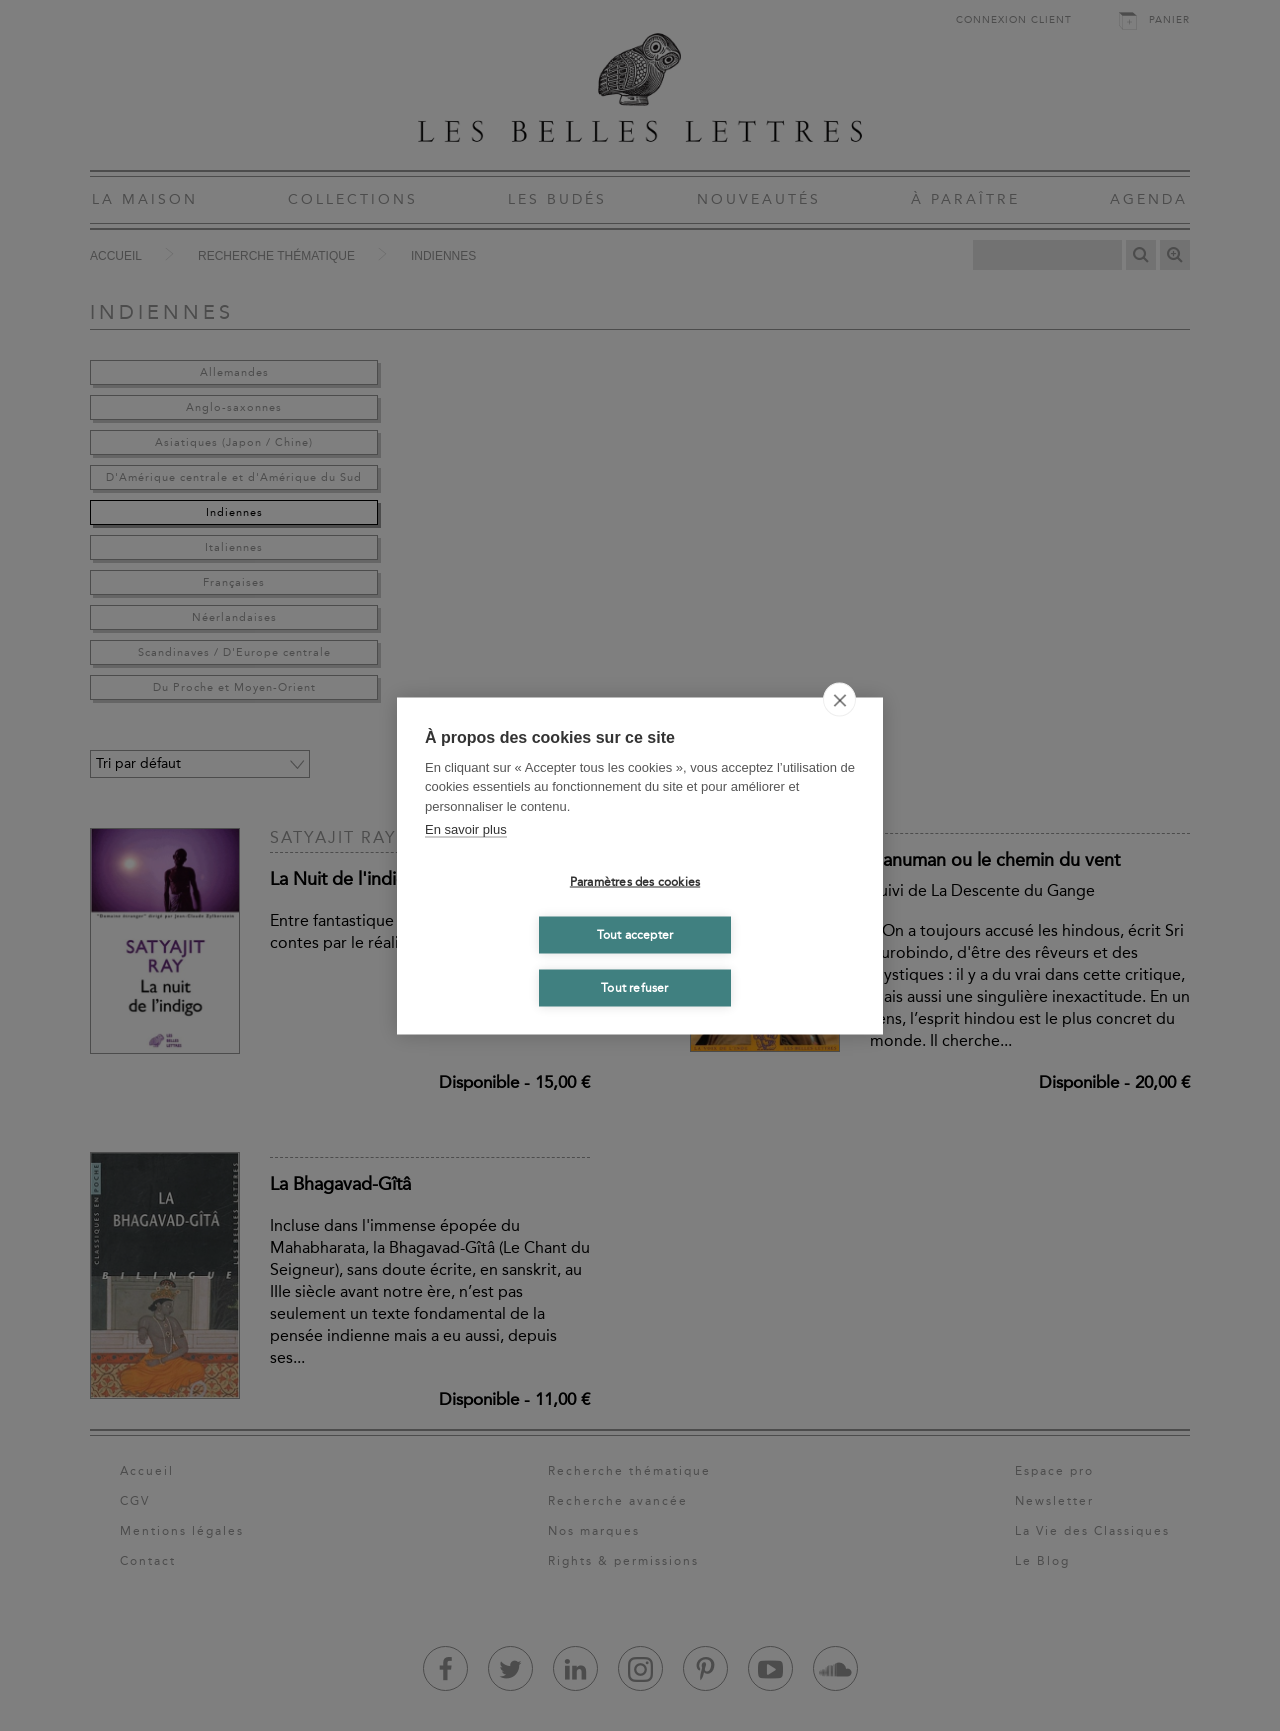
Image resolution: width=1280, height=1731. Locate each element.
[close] (839, 699)
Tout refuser (634, 988)
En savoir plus (466, 829)
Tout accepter (635, 935)
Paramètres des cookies (635, 882)
